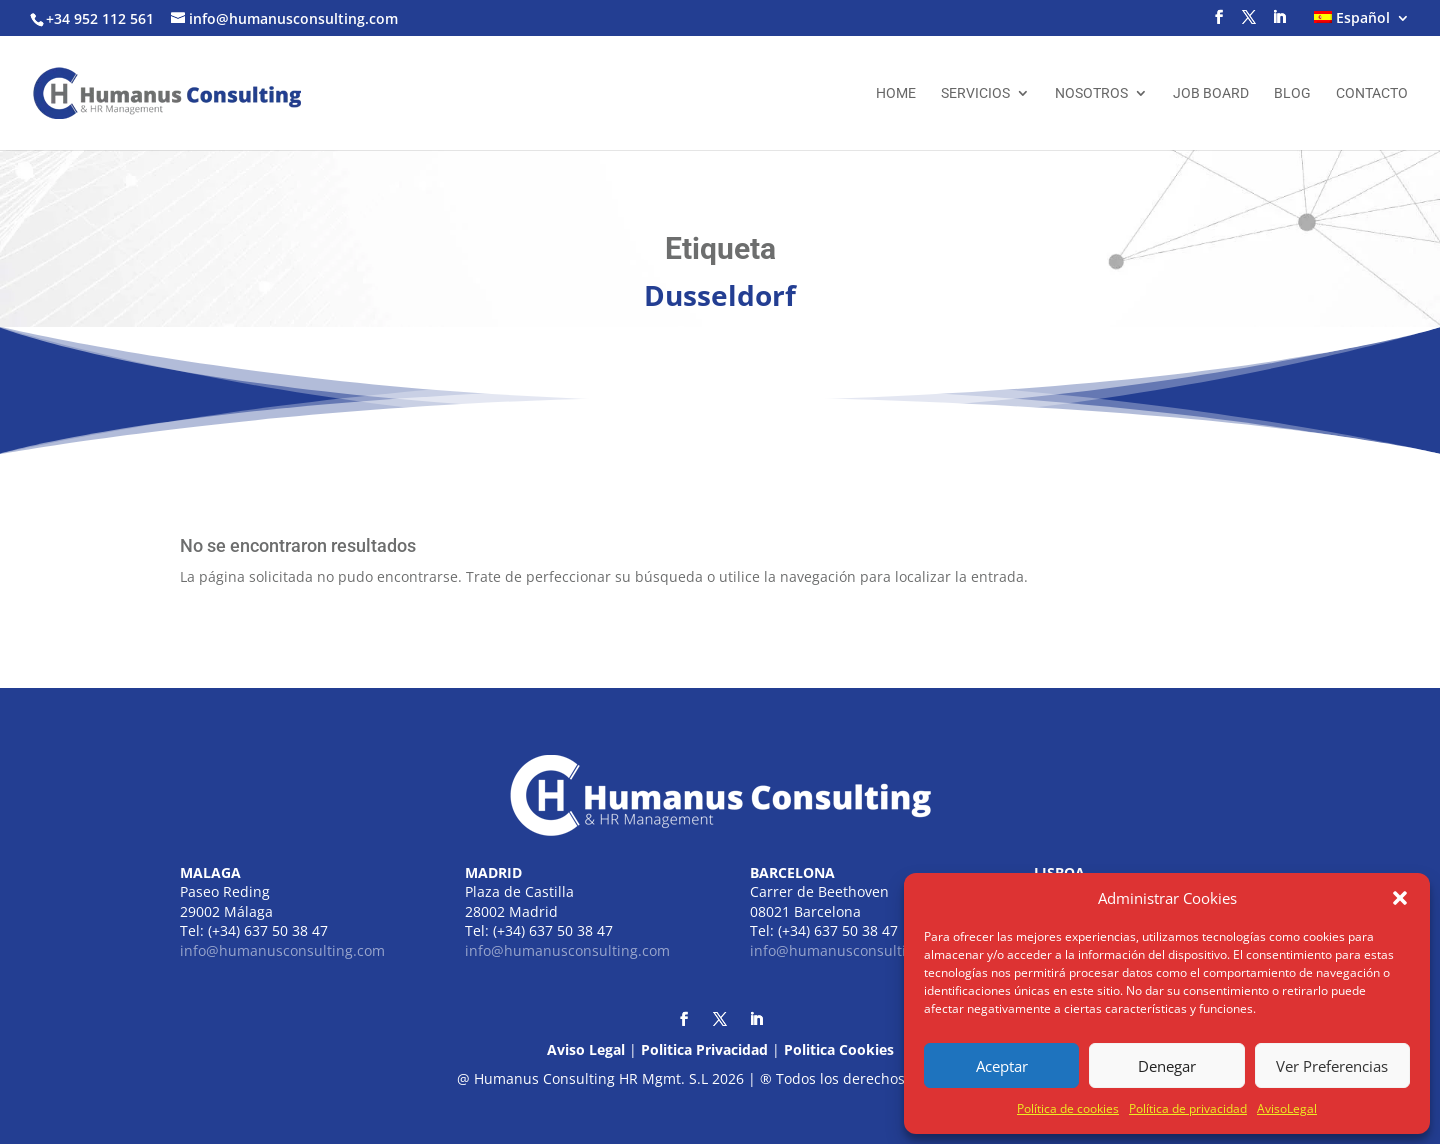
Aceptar (1002, 1066)
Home (896, 93)
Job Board (1211, 93)
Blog (1292, 93)
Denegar (1167, 1066)
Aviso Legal (586, 1049)
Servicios (975, 93)
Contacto (1372, 93)
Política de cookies (1068, 1108)
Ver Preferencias (1332, 1066)
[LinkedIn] (1279, 23)
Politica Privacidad (704, 1049)
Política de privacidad (1188, 1108)
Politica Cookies (839, 1049)
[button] (1400, 898)
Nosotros (1091, 93)
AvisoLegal (1287, 1108)
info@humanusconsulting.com (282, 950)
